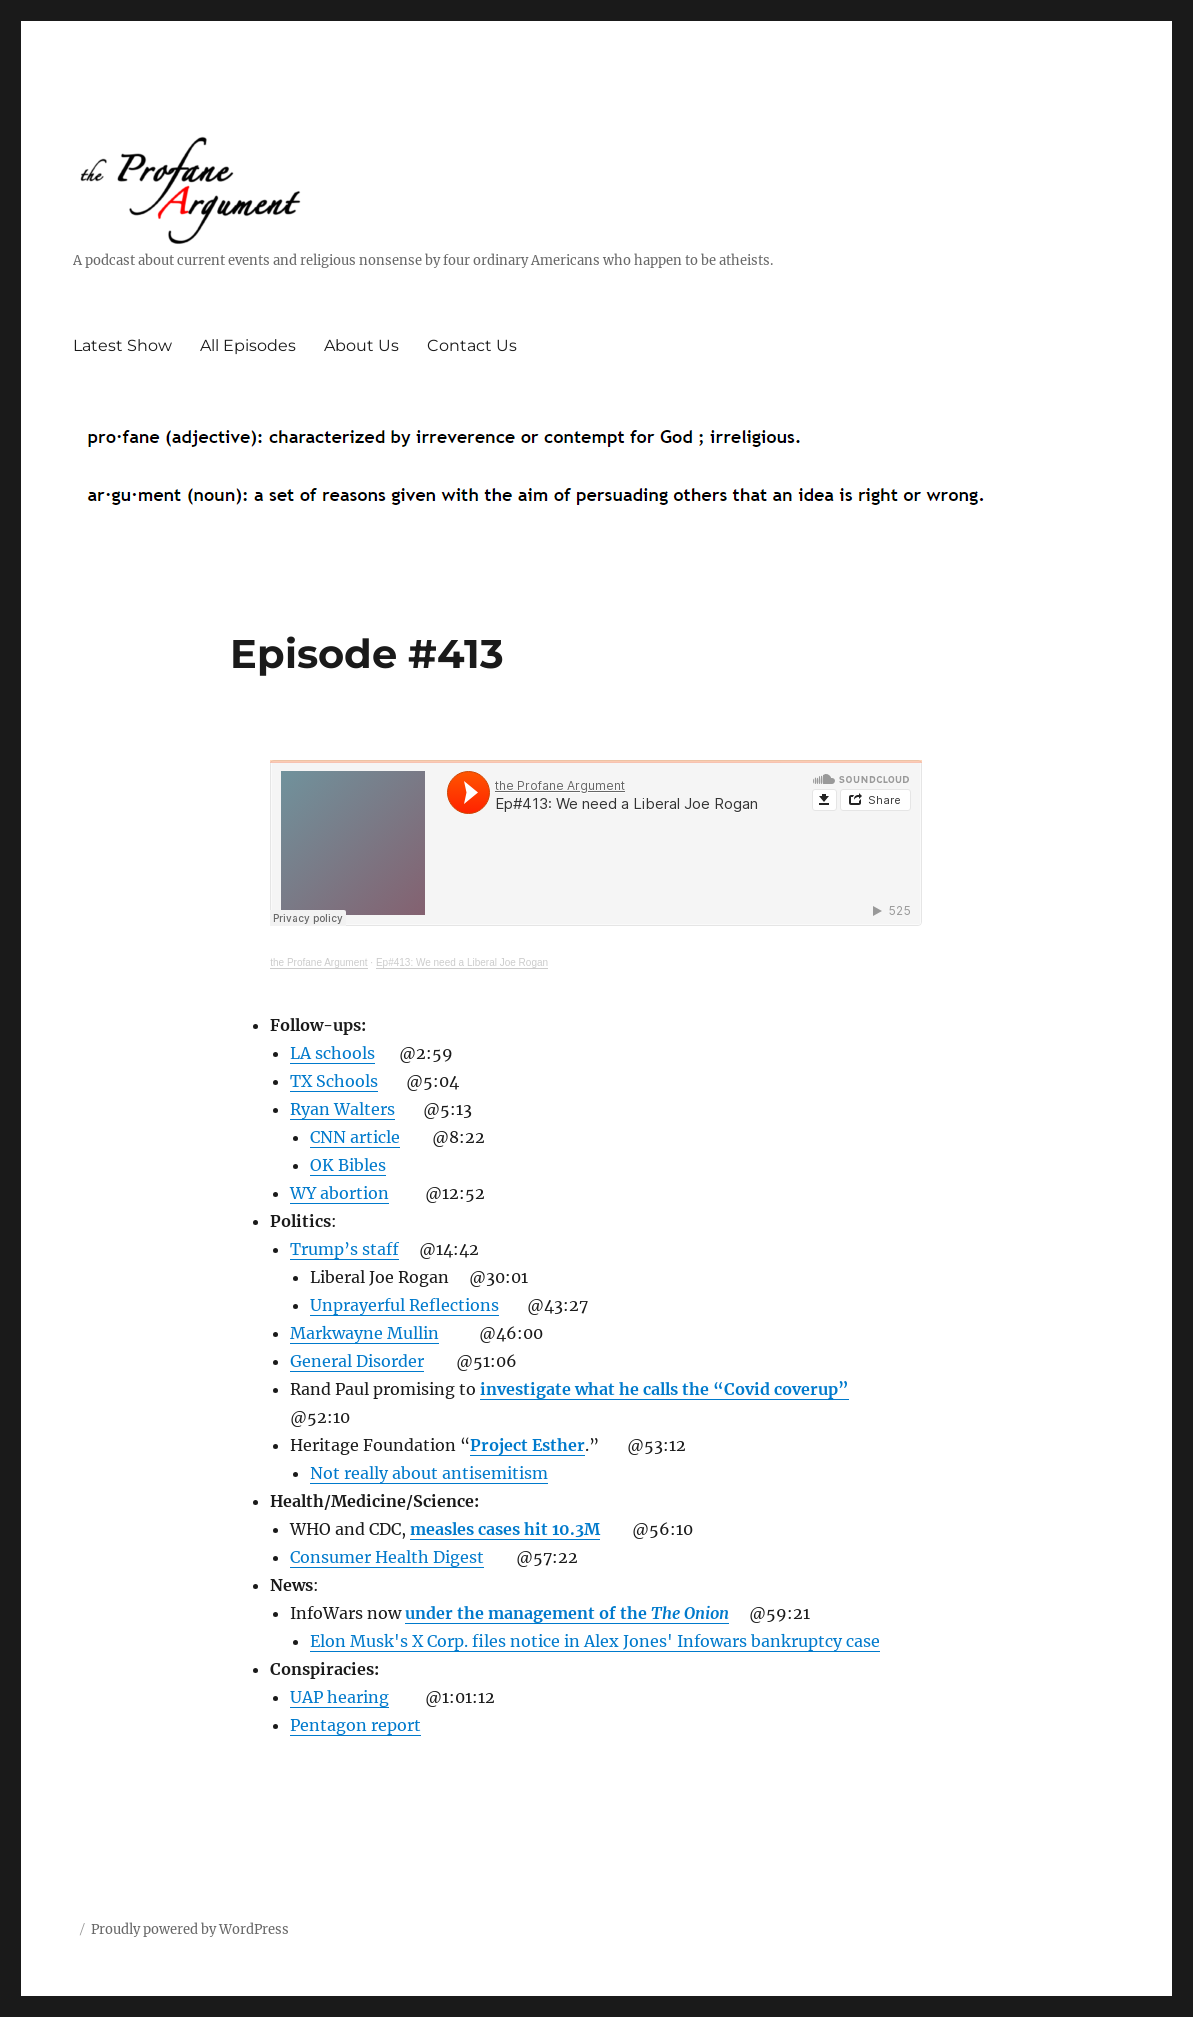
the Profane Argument (318, 962)
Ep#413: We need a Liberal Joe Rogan (462, 962)
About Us (361, 345)
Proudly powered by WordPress (190, 1929)
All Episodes (248, 345)
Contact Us (472, 345)
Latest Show (122, 345)
